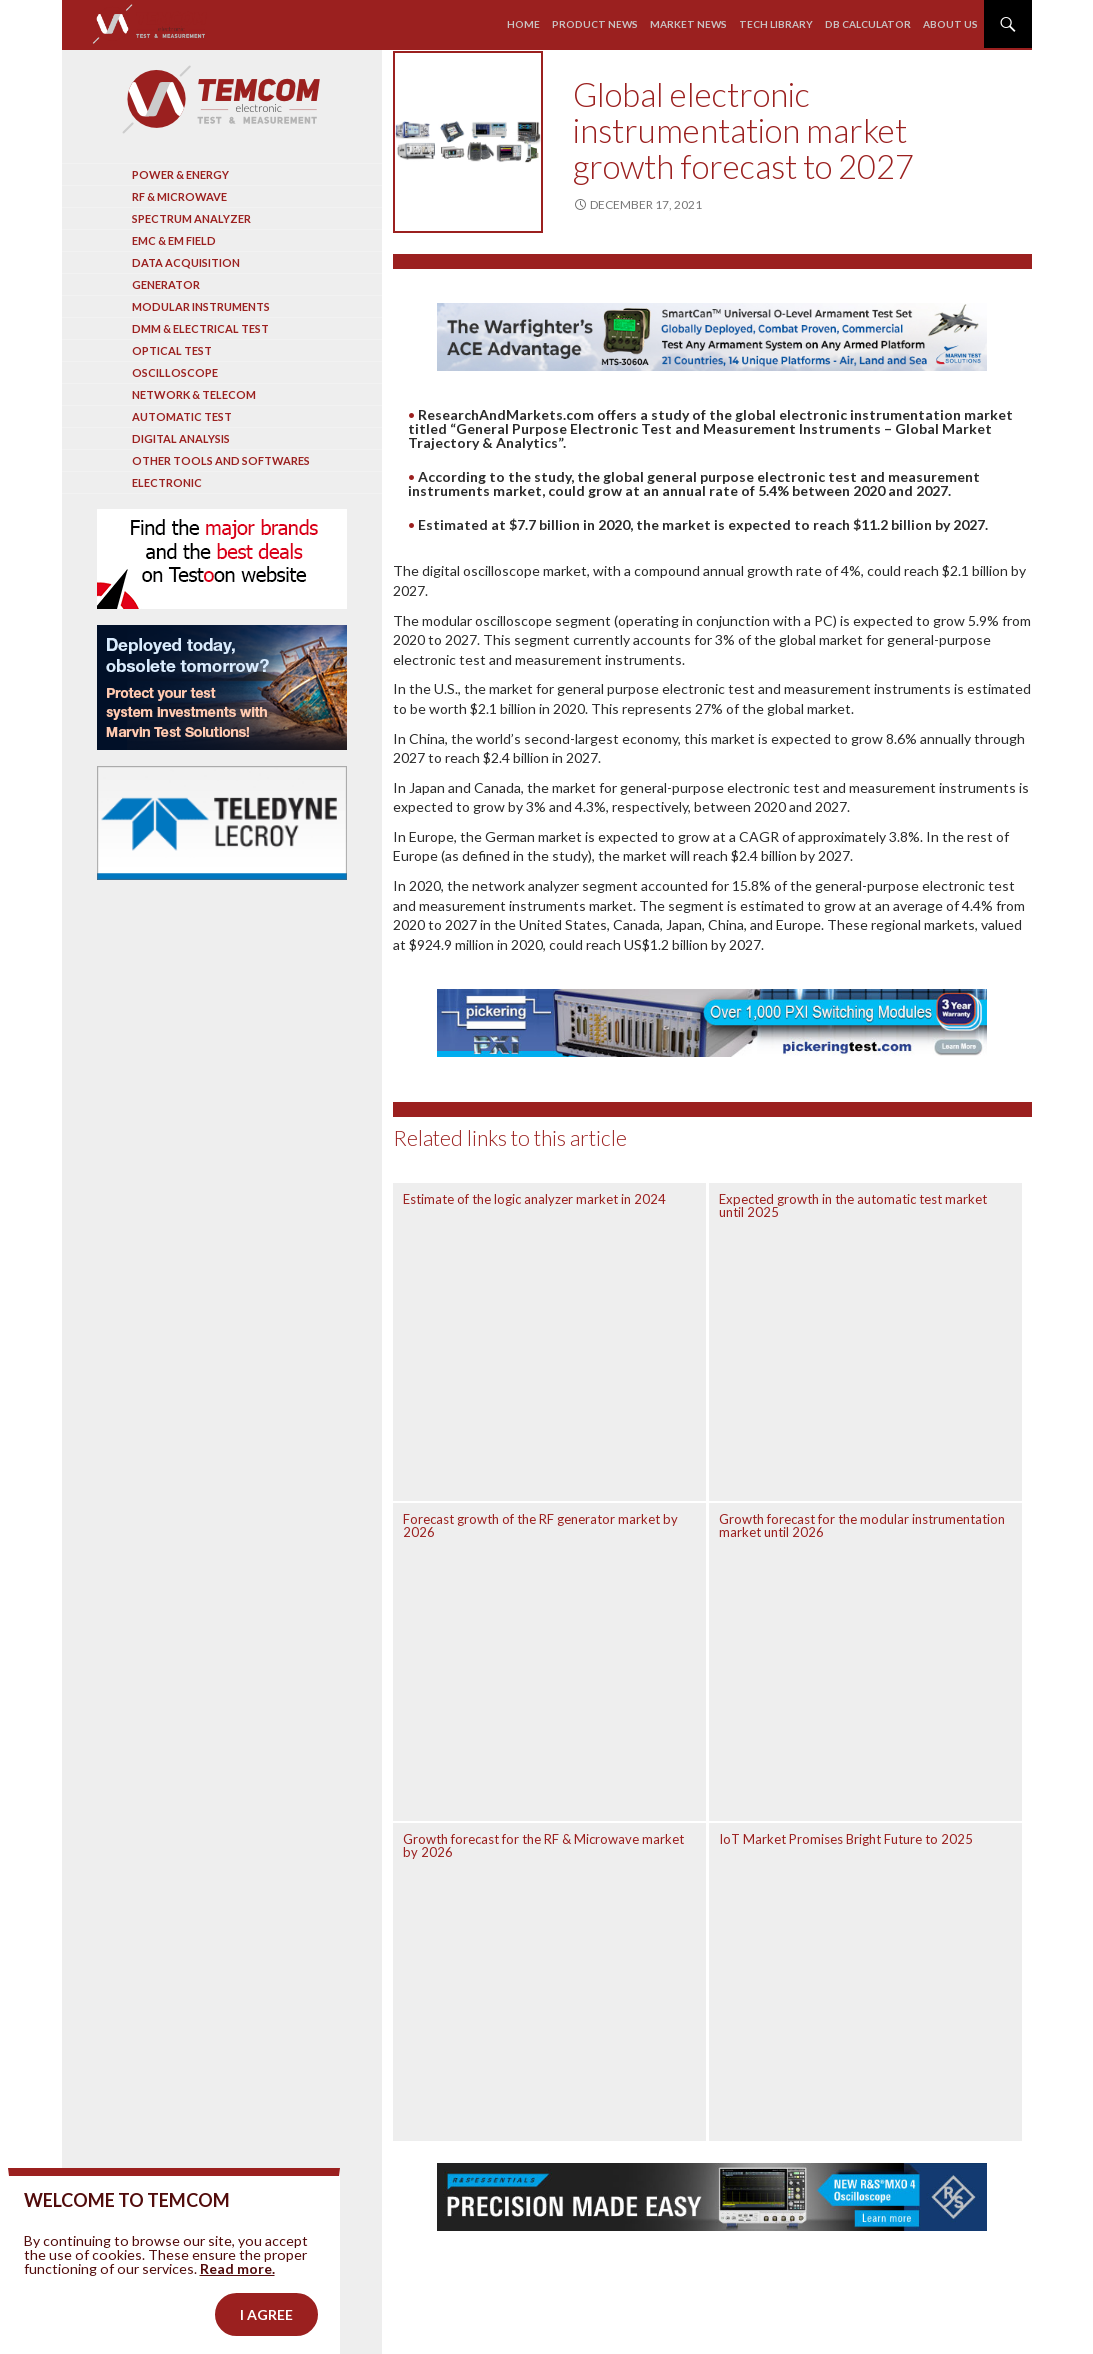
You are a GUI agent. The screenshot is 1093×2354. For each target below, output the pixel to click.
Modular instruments (201, 306)
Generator (166, 284)
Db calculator (868, 24)
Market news (688, 24)
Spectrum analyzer (191, 218)
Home (523, 24)
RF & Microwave (179, 196)
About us (950, 24)
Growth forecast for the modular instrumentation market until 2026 (862, 1525)
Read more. (237, 2299)
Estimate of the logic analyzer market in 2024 (534, 1199)
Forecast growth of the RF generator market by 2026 (540, 1525)
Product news (595, 24)
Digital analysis (181, 438)
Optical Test (172, 350)
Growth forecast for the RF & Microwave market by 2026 (543, 1845)
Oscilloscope (175, 372)
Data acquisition (186, 262)
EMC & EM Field (174, 240)
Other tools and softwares (221, 460)
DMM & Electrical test (200, 328)
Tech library (776, 24)
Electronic (167, 482)
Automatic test (182, 416)
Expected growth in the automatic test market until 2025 (853, 1205)
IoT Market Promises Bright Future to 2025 (846, 1839)
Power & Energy (180, 174)
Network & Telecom (194, 394)
